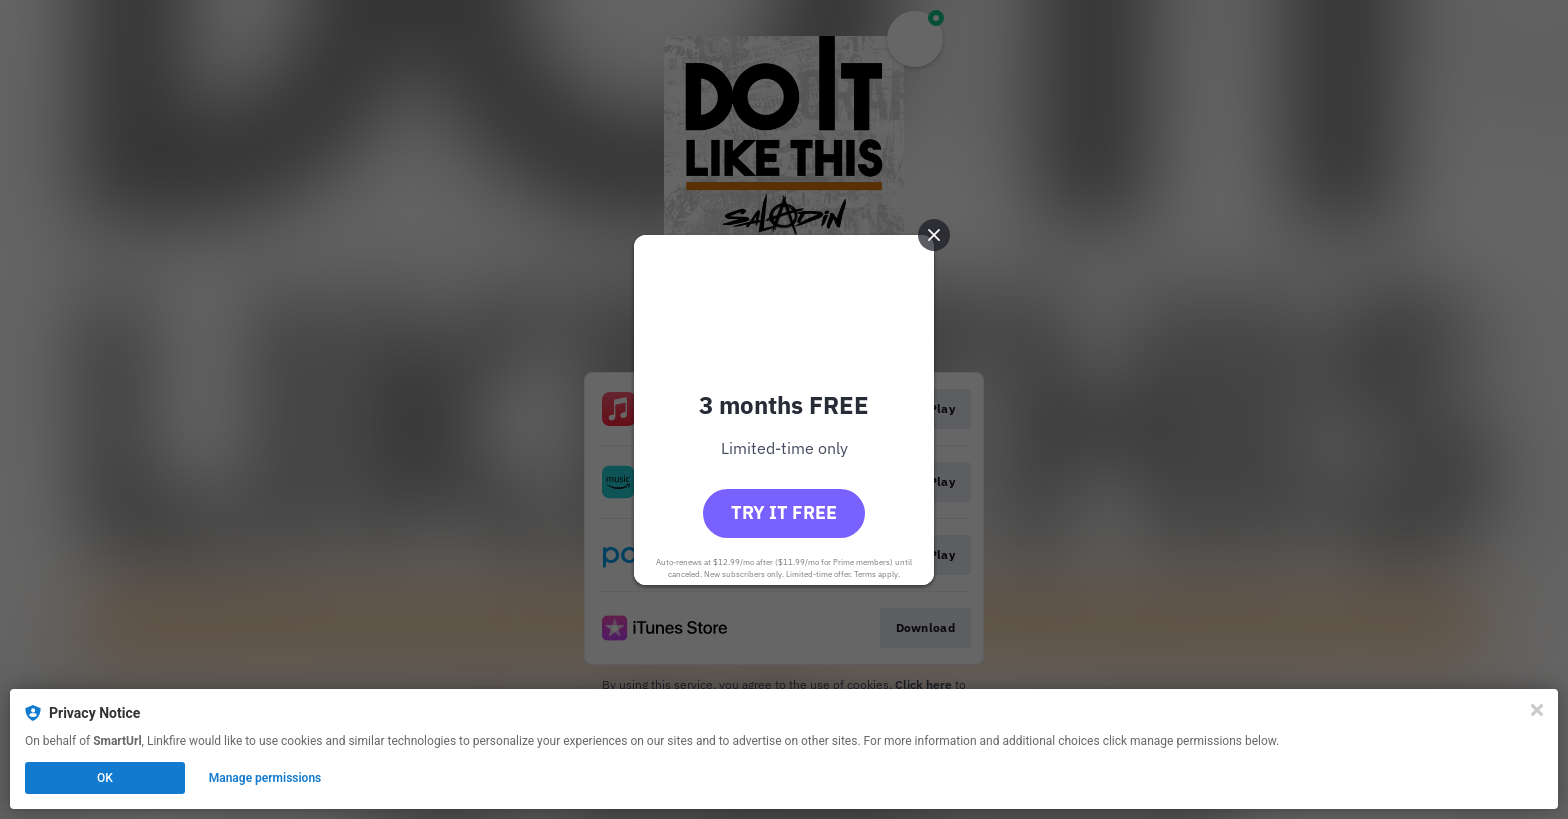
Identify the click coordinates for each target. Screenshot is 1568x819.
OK (105, 778)
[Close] (1537, 710)
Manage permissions (265, 778)
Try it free (784, 512)
